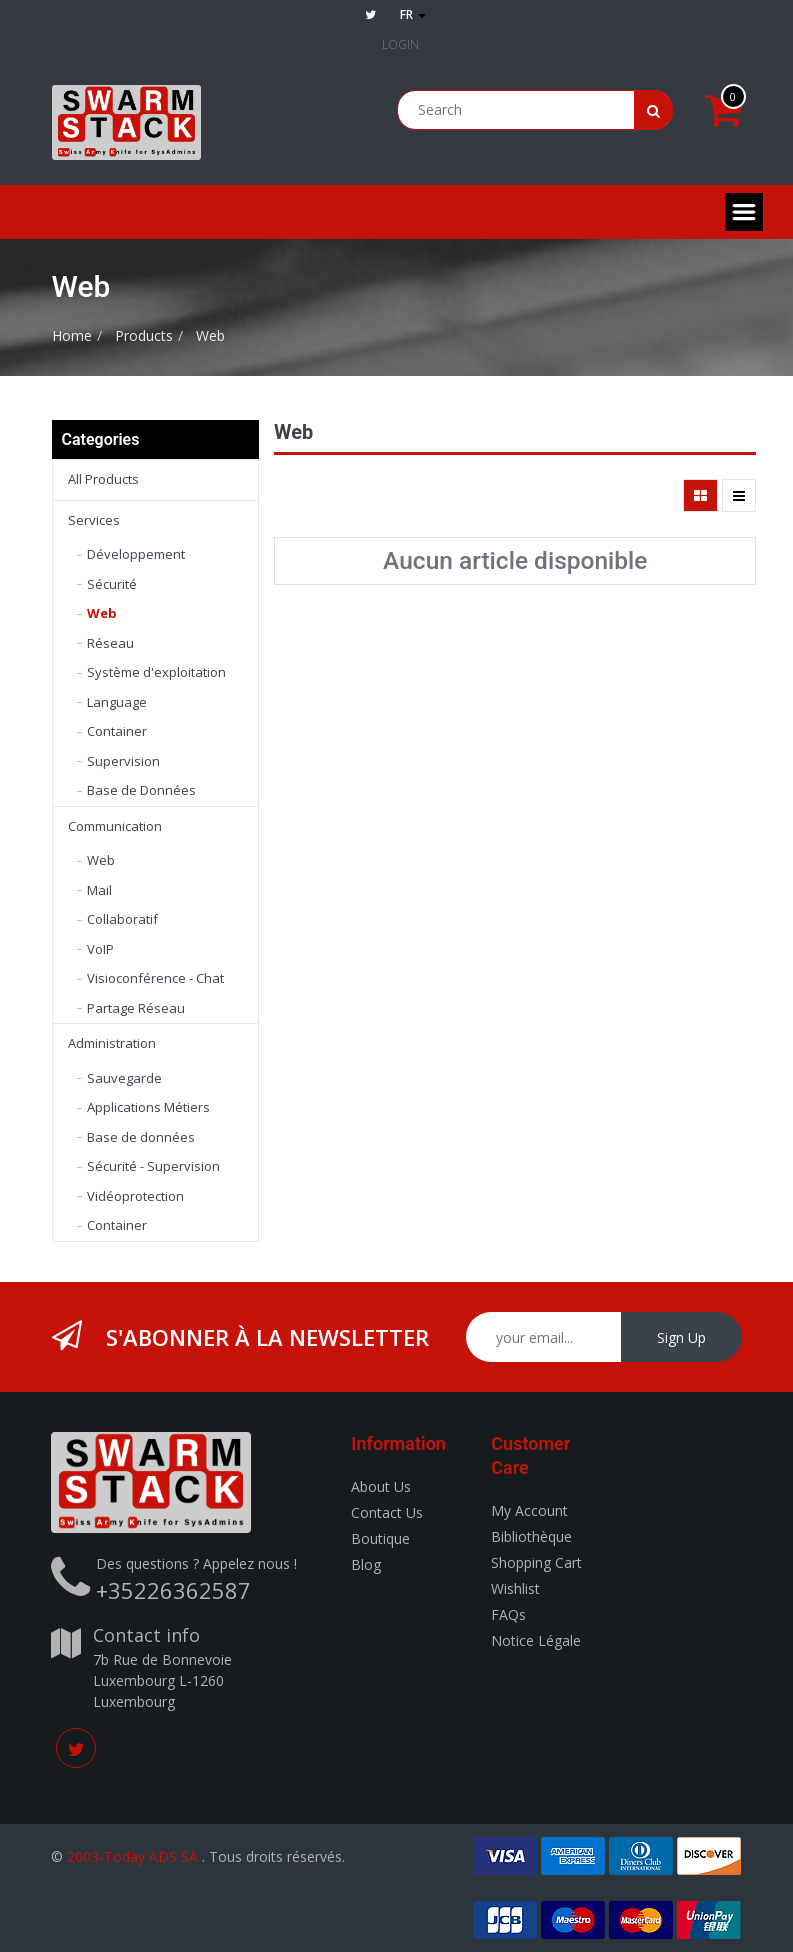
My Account (529, 1510)
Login (400, 44)
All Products (103, 479)
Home (72, 335)
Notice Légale (536, 1640)
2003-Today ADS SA (132, 1856)
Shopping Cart (536, 1562)
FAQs (508, 1614)
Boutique (380, 1538)
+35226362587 (173, 1590)
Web (210, 335)
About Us (381, 1486)
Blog (366, 1564)
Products (144, 335)
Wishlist (515, 1588)
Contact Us (387, 1512)
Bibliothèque (531, 1536)
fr (413, 14)
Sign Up (681, 1337)
